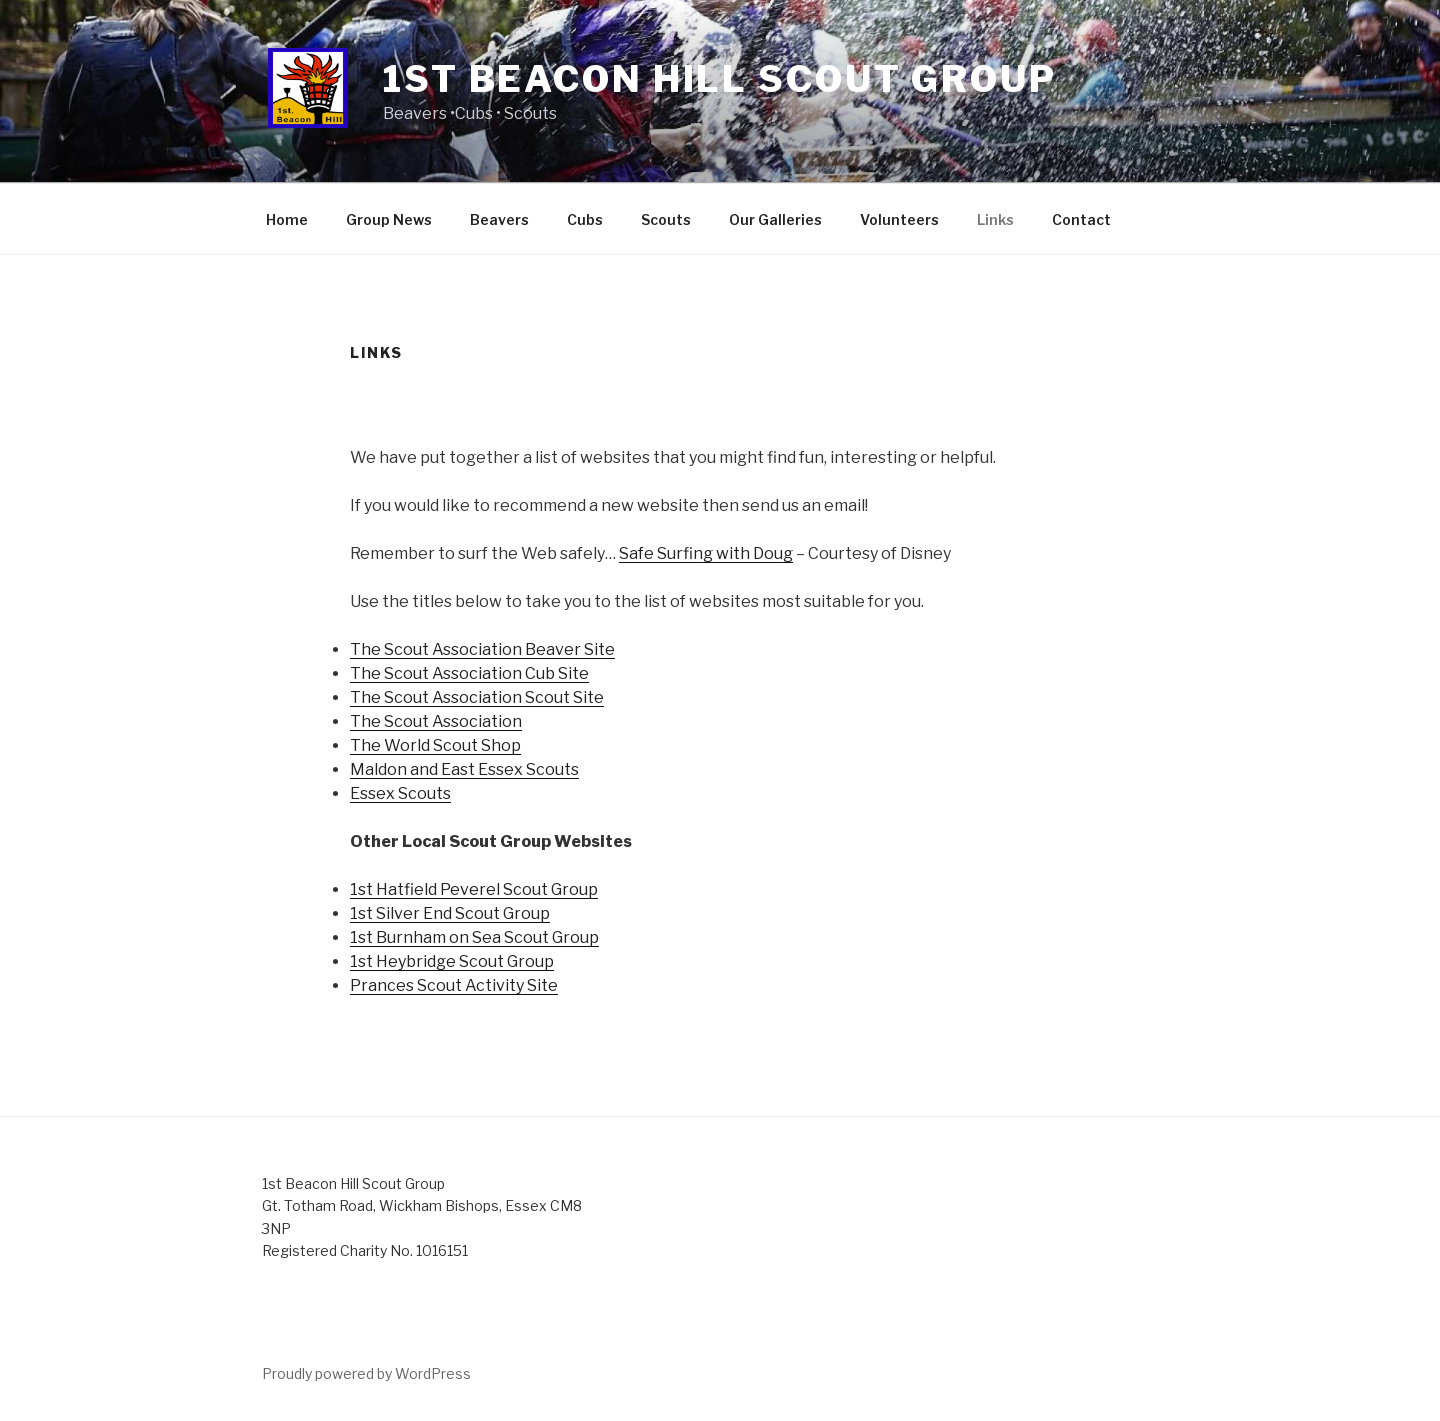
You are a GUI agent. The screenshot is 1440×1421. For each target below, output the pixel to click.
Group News (389, 219)
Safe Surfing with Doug (706, 553)
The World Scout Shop (435, 745)
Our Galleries (775, 219)
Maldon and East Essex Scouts (464, 769)
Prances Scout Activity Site (454, 985)
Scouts (666, 219)
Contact (1081, 219)
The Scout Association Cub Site (469, 673)
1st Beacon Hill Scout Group (720, 79)
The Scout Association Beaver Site (482, 649)
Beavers (499, 219)
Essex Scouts (400, 793)
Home (287, 219)
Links (995, 219)
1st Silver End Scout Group (450, 913)
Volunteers (899, 219)
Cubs (585, 219)
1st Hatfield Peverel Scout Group (474, 889)
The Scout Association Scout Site (477, 697)
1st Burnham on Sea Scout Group (474, 937)
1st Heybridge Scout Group (452, 961)
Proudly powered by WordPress (366, 1373)
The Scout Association (436, 721)
